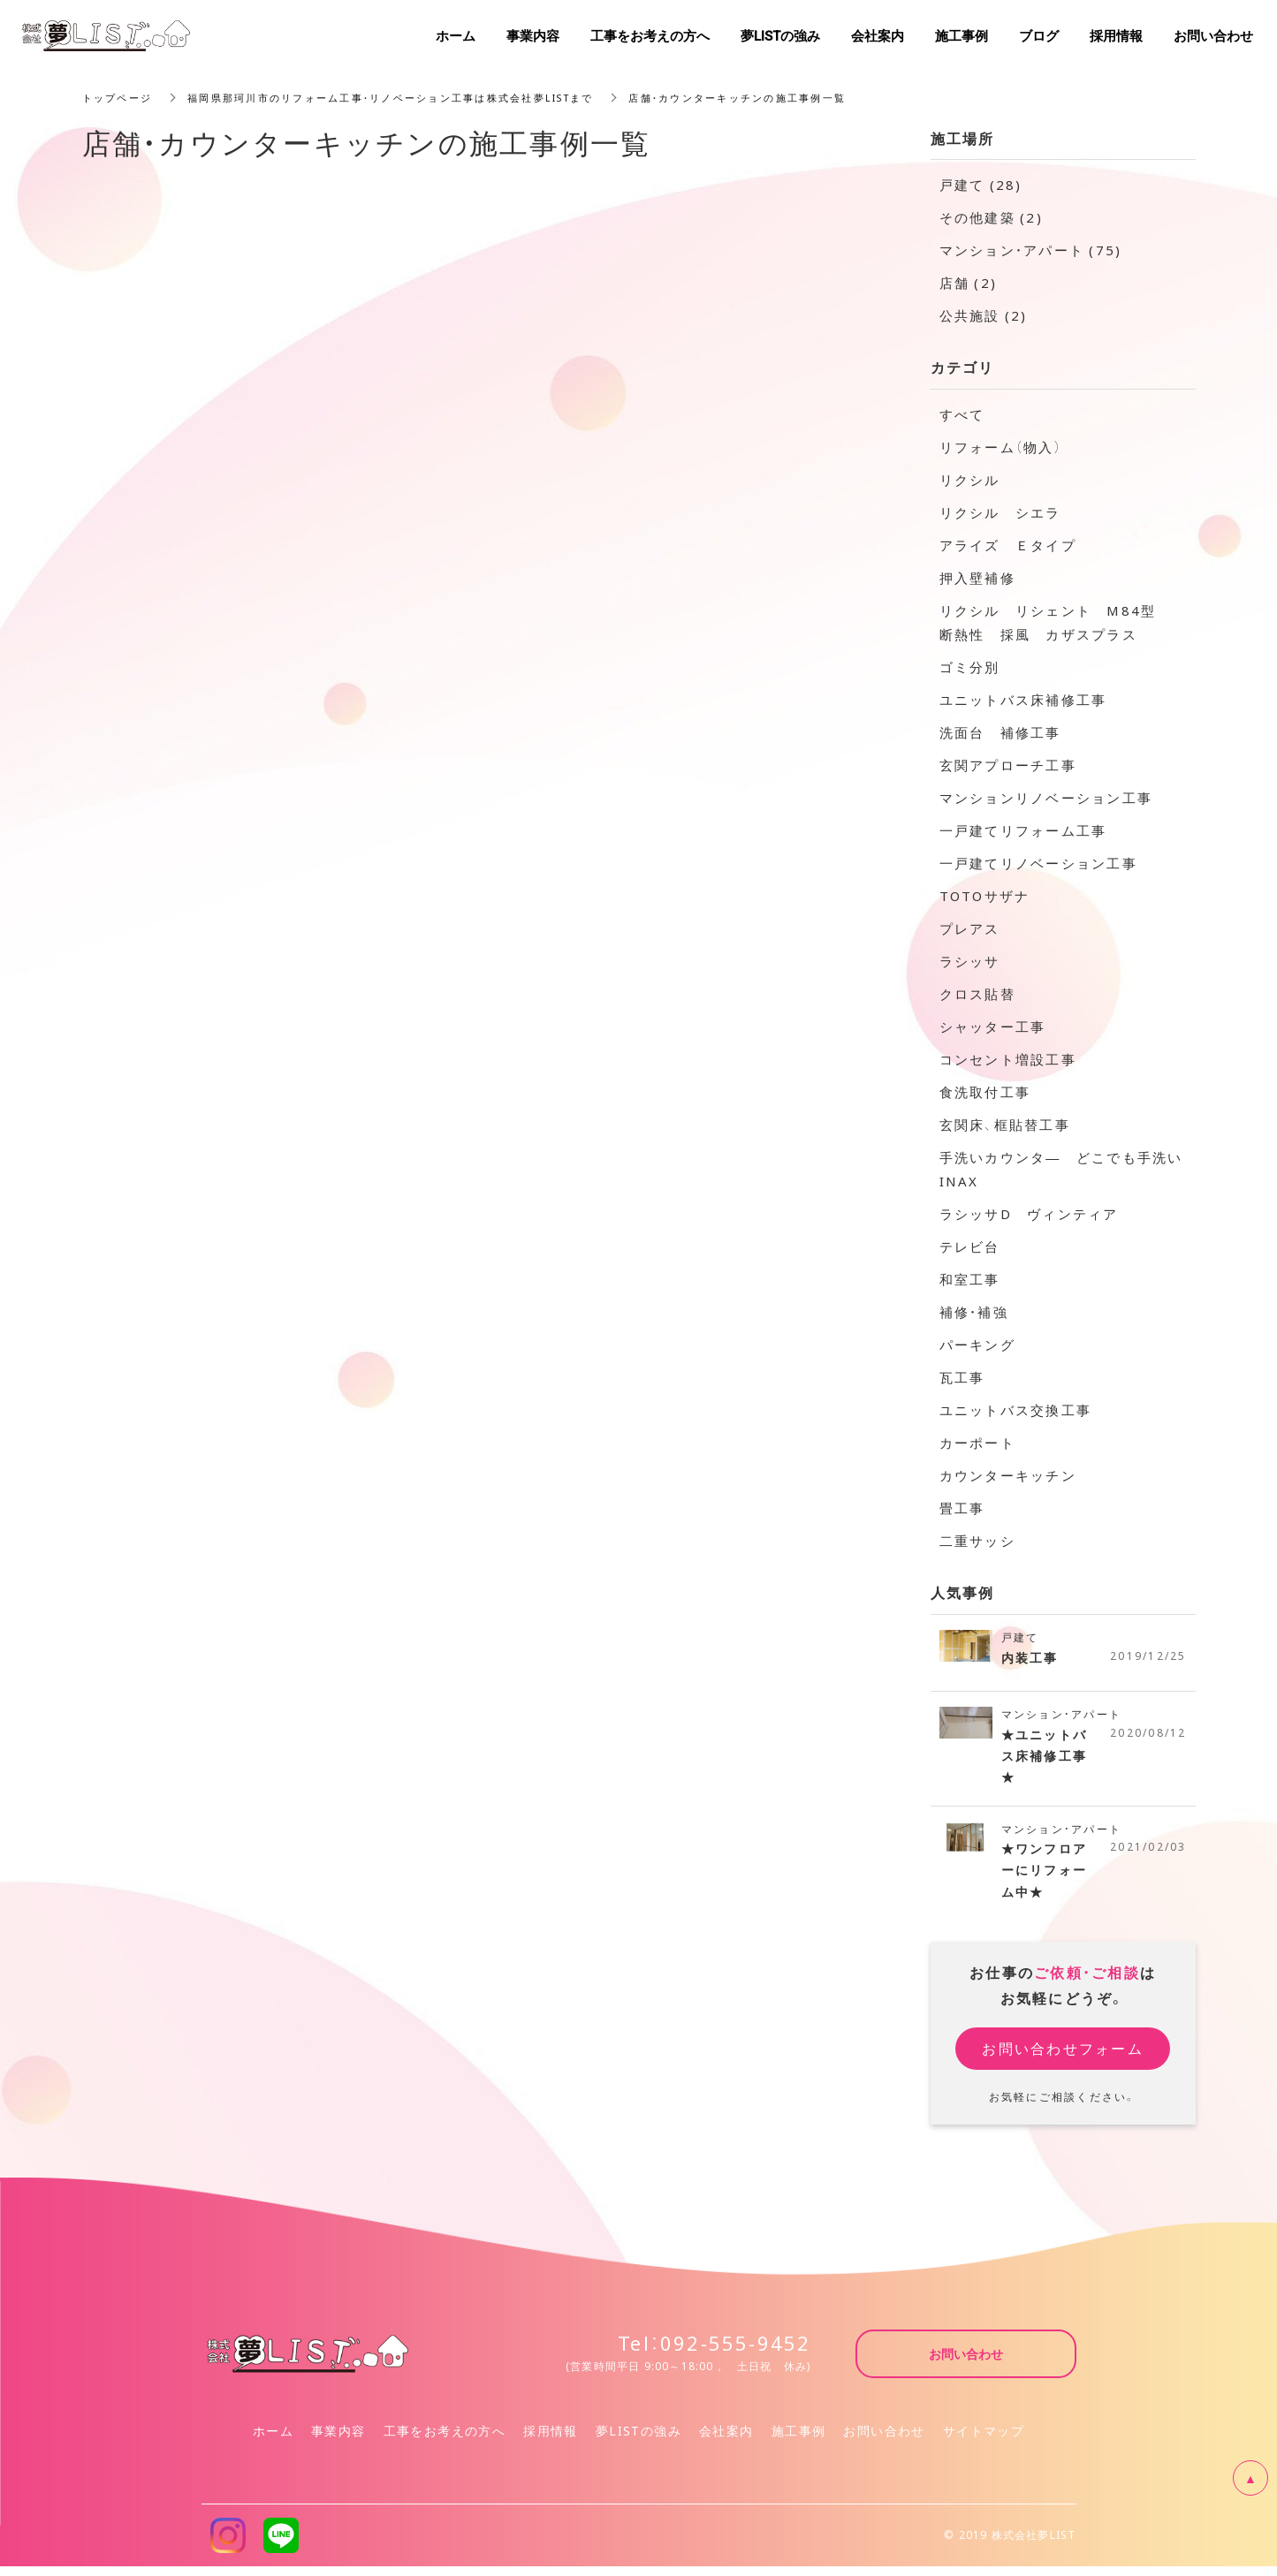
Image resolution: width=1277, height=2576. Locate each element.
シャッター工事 (992, 1026)
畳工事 (962, 1508)
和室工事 (969, 1279)
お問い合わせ (883, 2440)
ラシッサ (969, 961)
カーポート (977, 1442)
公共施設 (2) (983, 315)
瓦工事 (962, 1377)
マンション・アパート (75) (1030, 250)
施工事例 (799, 2440)
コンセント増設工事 (1007, 1059)
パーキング (977, 1344)
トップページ (120, 97)
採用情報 (550, 2440)
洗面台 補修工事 (1000, 732)
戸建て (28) (980, 184)
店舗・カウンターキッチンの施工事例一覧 (785, 97)
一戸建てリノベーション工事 (1038, 863)
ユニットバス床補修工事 (1023, 699)
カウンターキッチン (1007, 1475)
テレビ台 (969, 1246)
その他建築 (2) (991, 217)
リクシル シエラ (1000, 512)
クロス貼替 (977, 994)
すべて (962, 414)
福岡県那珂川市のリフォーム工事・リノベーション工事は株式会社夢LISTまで (413, 97)
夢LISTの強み (638, 2440)
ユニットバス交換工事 (1015, 1410)
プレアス (969, 928)
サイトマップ (983, 2440)
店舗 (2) (968, 282)
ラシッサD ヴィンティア (1029, 1214)
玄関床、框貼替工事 (1004, 1124)
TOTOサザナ (984, 895)
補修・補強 (973, 1312)
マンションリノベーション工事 (1046, 797)
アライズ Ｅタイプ (1007, 545)
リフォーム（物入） (1000, 447)
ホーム (273, 2440)
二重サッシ (977, 1540)
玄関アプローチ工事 (1007, 765)
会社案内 (726, 2440)
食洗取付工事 (985, 1092)
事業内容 (338, 2440)
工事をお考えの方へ (445, 2440)
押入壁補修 (977, 577)
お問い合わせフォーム (1063, 2057)
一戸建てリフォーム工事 (1023, 830)
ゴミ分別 (969, 667)
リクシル (969, 479)
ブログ (1039, 35)
